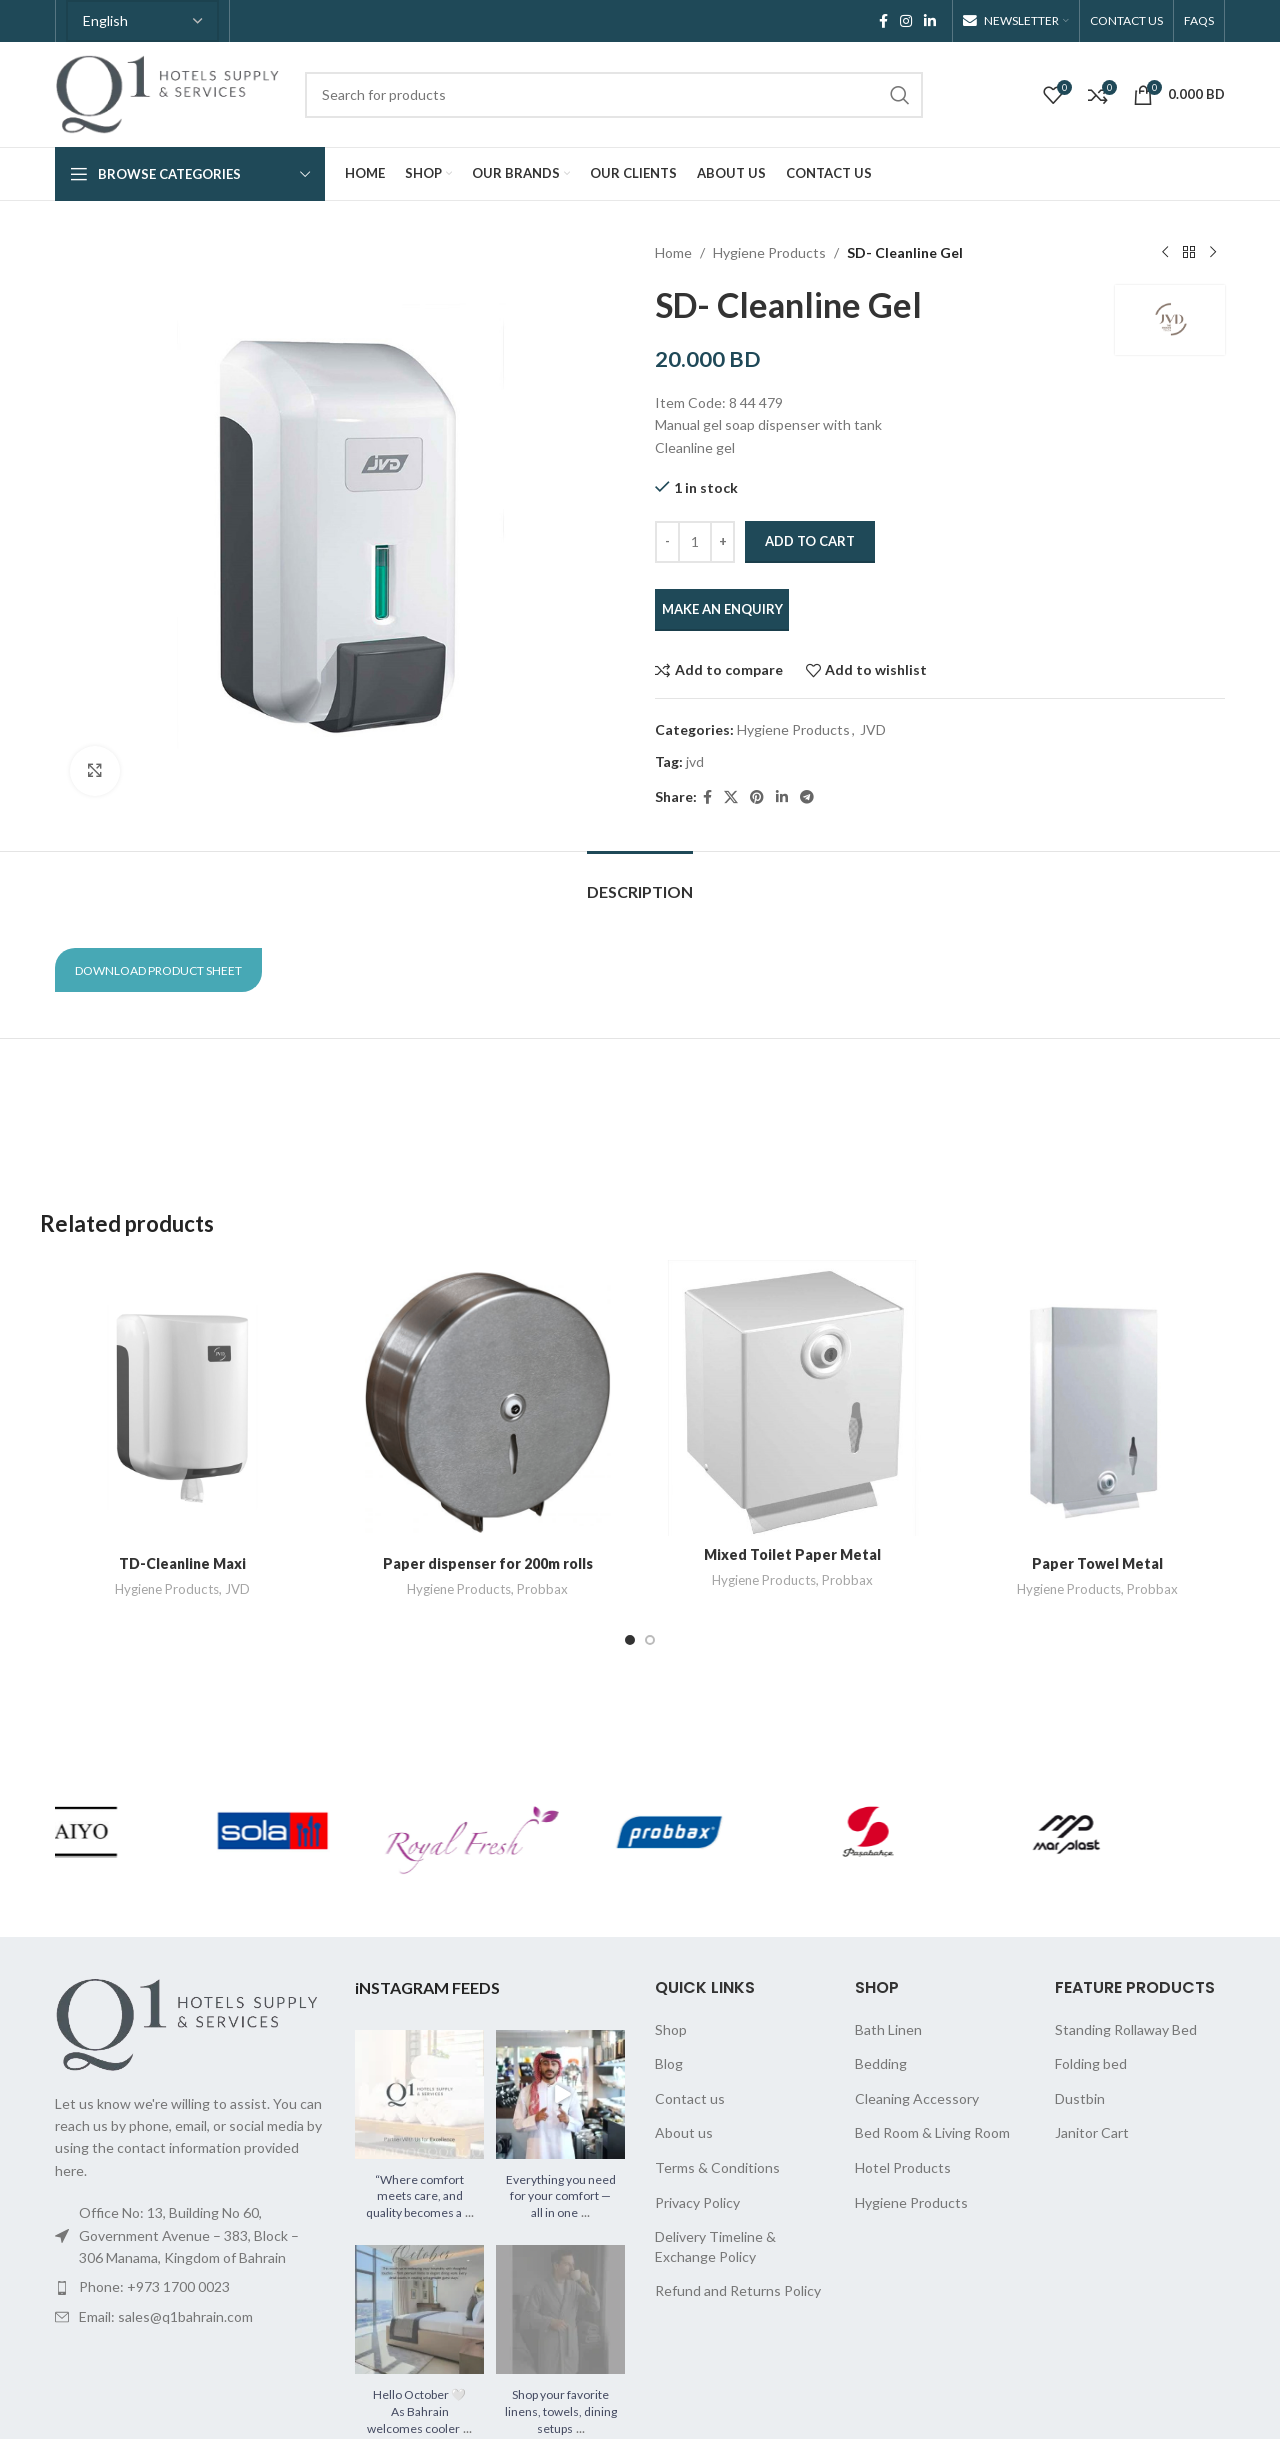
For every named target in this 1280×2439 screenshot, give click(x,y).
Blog (669, 2063)
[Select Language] (142, 21)
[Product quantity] (695, 542)
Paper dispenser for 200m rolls (488, 1563)
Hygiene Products (769, 252)
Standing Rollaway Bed (1126, 2029)
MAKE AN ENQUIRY (722, 609)
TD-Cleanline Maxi (182, 1563)
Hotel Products (903, 2167)
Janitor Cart (1092, 2132)
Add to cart (810, 541)
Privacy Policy (697, 2202)
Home (673, 252)
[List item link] (190, 2287)
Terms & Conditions (717, 2167)
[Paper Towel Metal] (1097, 1402)
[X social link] (731, 797)
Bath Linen (888, 2029)
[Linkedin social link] (930, 21)
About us (684, 2132)
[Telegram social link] (807, 797)
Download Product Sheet (158, 970)
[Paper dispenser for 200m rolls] (487, 1402)
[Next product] (1213, 253)
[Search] (614, 95)
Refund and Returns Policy (738, 2290)
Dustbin (1080, 2098)
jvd (695, 761)
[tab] (640, 881)
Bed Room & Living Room (932, 2132)
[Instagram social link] (906, 21)
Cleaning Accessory (917, 2098)
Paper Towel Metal (1097, 1563)
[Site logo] (170, 92)
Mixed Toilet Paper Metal (792, 1554)
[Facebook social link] (883, 21)
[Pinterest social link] (757, 797)
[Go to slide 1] (630, 1640)
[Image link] (190, 2022)
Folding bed (1091, 2063)
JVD (873, 729)
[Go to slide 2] (650, 1640)
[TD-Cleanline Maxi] (182, 1402)
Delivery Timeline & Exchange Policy (715, 2246)
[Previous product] (1165, 253)
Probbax (542, 1589)
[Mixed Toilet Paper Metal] (792, 1398)
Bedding (881, 2063)
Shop (671, 2029)
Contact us (690, 2098)
